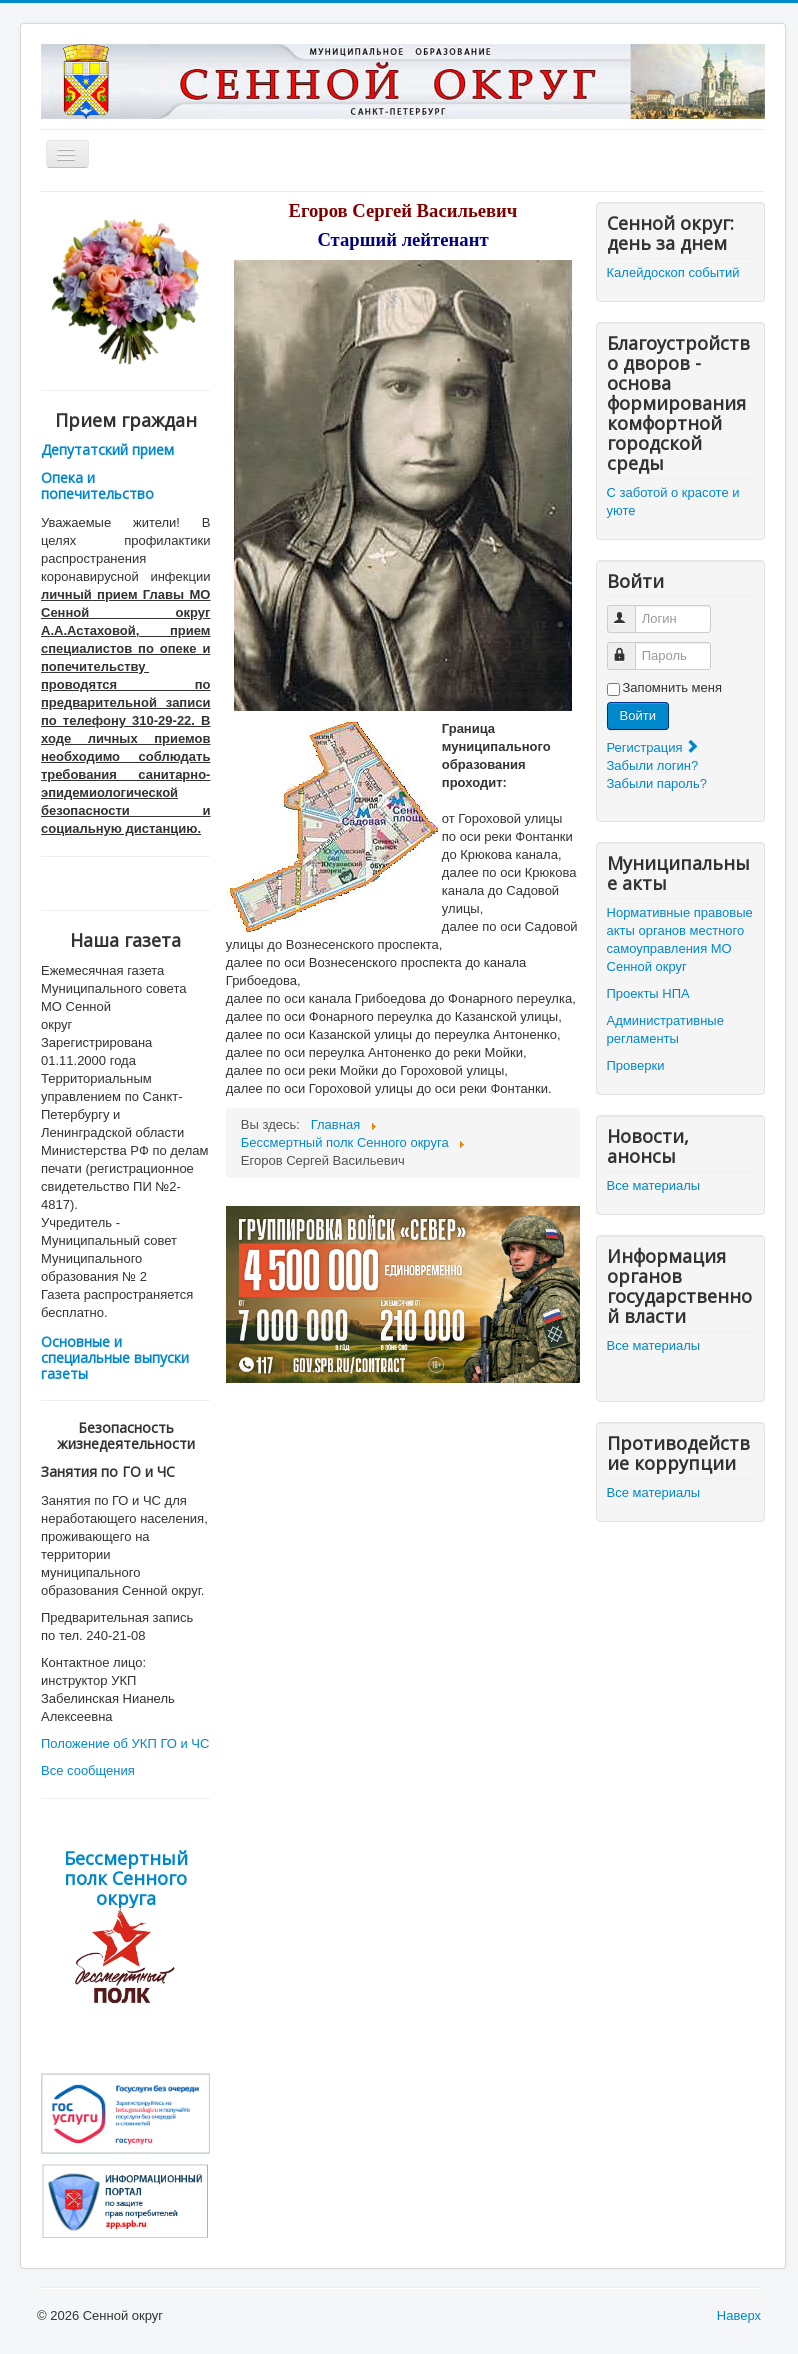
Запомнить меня (672, 687)
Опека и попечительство (97, 485)
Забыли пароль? (657, 783)
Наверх (739, 2315)
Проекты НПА (648, 993)
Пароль (630, 647)
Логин (630, 610)
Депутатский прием (107, 449)
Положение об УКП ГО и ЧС (125, 1743)
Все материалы (654, 1185)
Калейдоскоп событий (673, 272)
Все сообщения (88, 1770)
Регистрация (654, 747)
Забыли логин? (653, 765)
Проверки (636, 1065)
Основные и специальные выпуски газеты (115, 1357)
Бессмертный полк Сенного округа (126, 1878)
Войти (638, 715)
